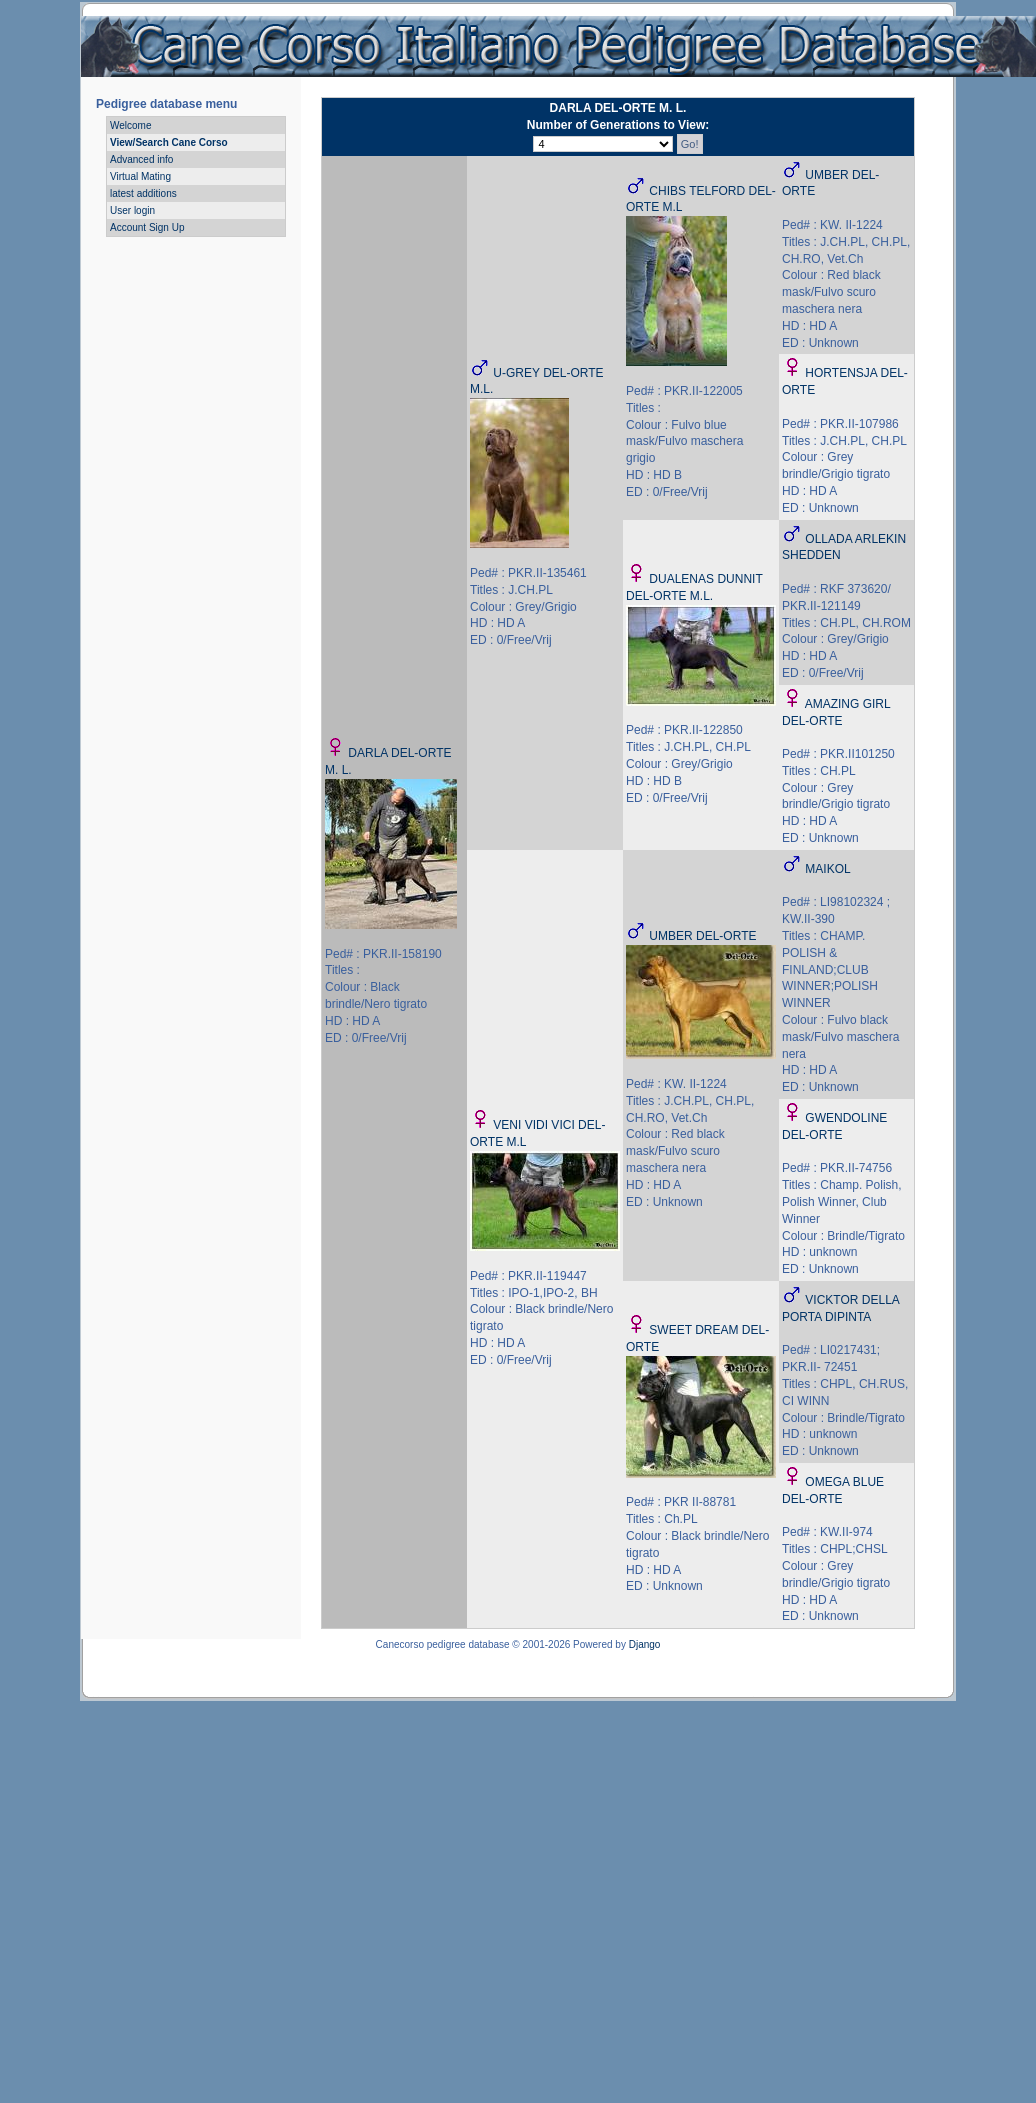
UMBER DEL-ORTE (702, 936)
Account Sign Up (147, 227)
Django (645, 1644)
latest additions (143, 193)
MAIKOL (827, 869)
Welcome (131, 125)
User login (132, 210)
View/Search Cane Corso (169, 142)
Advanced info (141, 159)
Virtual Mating (140, 176)
